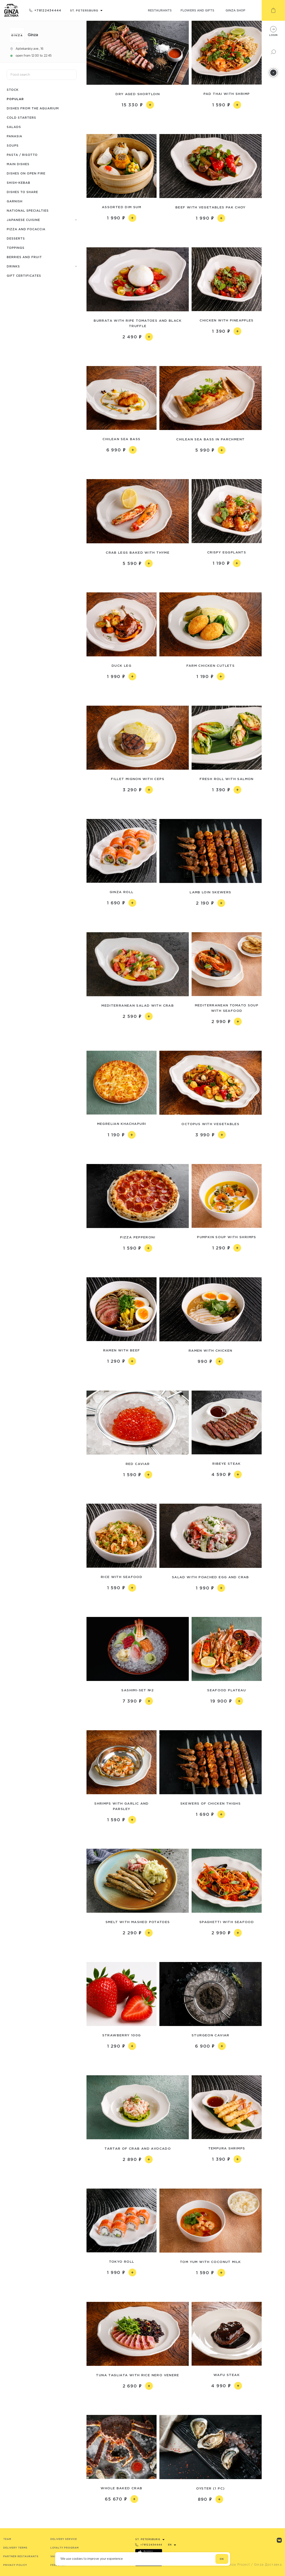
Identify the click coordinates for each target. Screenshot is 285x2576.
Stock (13, 89)
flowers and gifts (197, 10)
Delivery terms (15, 2547)
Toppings (15, 247)
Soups (13, 145)
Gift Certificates (24, 275)
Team (7, 2539)
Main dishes (18, 164)
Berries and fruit (24, 257)
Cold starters (21, 117)
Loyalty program (64, 2547)
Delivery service (63, 2539)
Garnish (14, 201)
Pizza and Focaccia (26, 229)
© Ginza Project (236, 2564)
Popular (15, 99)
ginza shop (235, 10)
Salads (14, 126)
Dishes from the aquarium (33, 108)
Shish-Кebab (18, 182)
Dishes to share (22, 191)
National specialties (28, 210)
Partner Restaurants (20, 2556)
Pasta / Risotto (22, 154)
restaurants (160, 10)
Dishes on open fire (26, 173)
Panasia (14, 136)
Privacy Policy (15, 2565)
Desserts (16, 238)
